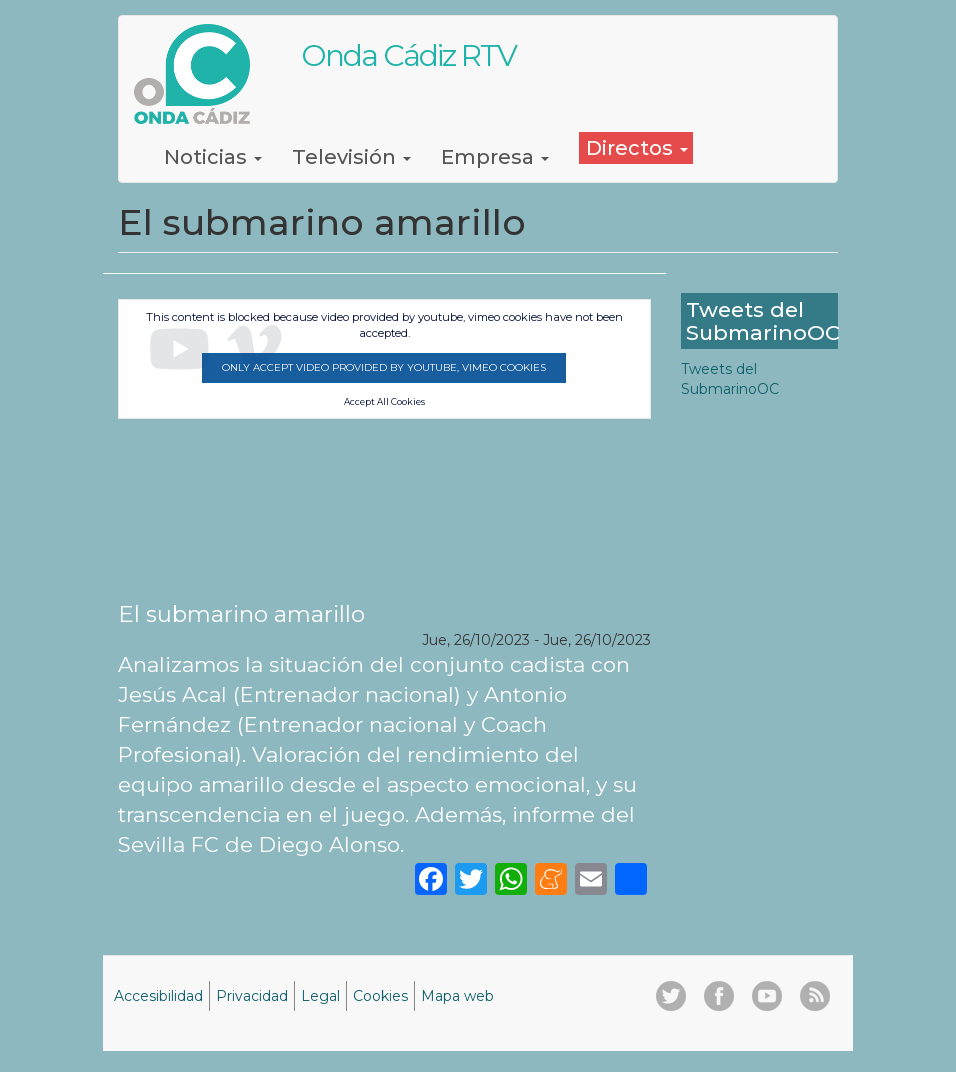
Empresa (495, 157)
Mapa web (457, 996)
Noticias (213, 157)
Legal (320, 996)
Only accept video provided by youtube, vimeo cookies (384, 367)
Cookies (380, 996)
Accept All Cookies (384, 402)
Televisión (351, 157)
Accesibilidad (158, 996)
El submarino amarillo (241, 614)
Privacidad (252, 996)
